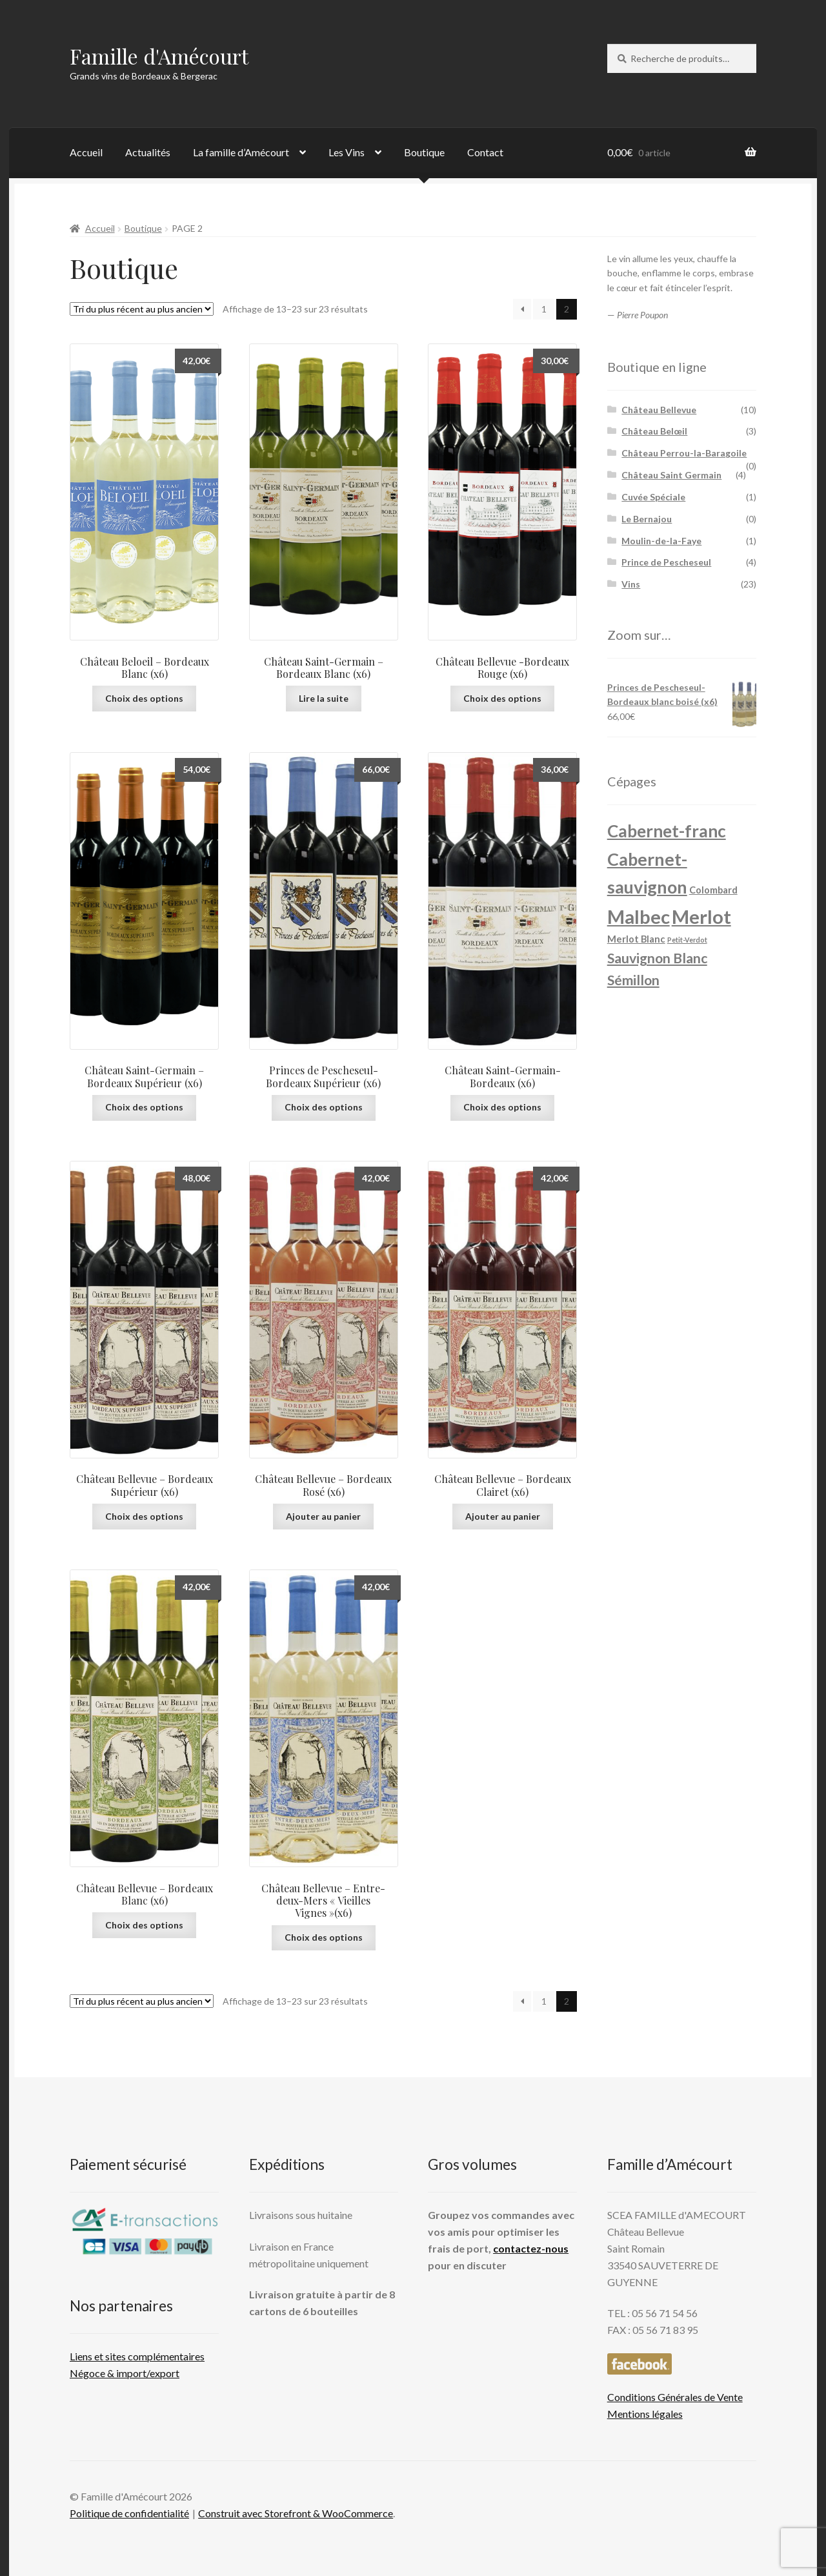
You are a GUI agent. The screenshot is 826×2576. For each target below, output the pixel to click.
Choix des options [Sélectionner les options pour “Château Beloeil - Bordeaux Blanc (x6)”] (144, 698)
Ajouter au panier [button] (323, 1516)
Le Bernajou (646, 518)
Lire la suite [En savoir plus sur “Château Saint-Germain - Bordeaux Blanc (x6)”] (323, 698)
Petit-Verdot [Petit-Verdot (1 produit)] (687, 939)
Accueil (86, 152)
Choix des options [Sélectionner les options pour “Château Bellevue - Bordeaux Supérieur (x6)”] (144, 1516)
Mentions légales (645, 2413)
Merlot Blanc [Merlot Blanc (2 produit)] (636, 939)
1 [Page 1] (544, 308)
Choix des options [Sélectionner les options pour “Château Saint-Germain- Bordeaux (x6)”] (502, 1106)
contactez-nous (531, 2248)
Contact (485, 152)
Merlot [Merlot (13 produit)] (701, 916)
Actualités (147, 152)
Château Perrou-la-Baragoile (684, 452)
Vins (630, 583)
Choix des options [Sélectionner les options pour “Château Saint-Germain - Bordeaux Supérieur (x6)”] (144, 1106)
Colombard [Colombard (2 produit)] (713, 889)
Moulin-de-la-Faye (661, 540)
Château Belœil (654, 430)
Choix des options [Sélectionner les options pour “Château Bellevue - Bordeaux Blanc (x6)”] (144, 1924)
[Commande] (142, 309)
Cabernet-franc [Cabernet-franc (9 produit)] (666, 831)
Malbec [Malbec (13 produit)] (638, 916)
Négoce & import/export (124, 2373)
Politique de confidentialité (129, 2513)
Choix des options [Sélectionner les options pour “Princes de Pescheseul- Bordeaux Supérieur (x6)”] (324, 1106)
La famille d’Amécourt (241, 152)
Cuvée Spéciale (653, 496)
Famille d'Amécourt (159, 56)
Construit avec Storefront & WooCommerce (295, 2513)
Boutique (424, 152)
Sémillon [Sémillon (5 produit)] (633, 980)
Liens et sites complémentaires (137, 2356)
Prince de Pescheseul (666, 562)
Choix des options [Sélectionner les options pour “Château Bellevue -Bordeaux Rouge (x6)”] (502, 698)
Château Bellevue (658, 409)
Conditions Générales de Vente (675, 2397)
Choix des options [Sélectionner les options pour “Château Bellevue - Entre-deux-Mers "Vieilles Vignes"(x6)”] (324, 1937)
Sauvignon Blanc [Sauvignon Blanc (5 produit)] (657, 958)
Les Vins (346, 152)
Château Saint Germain (671, 474)
